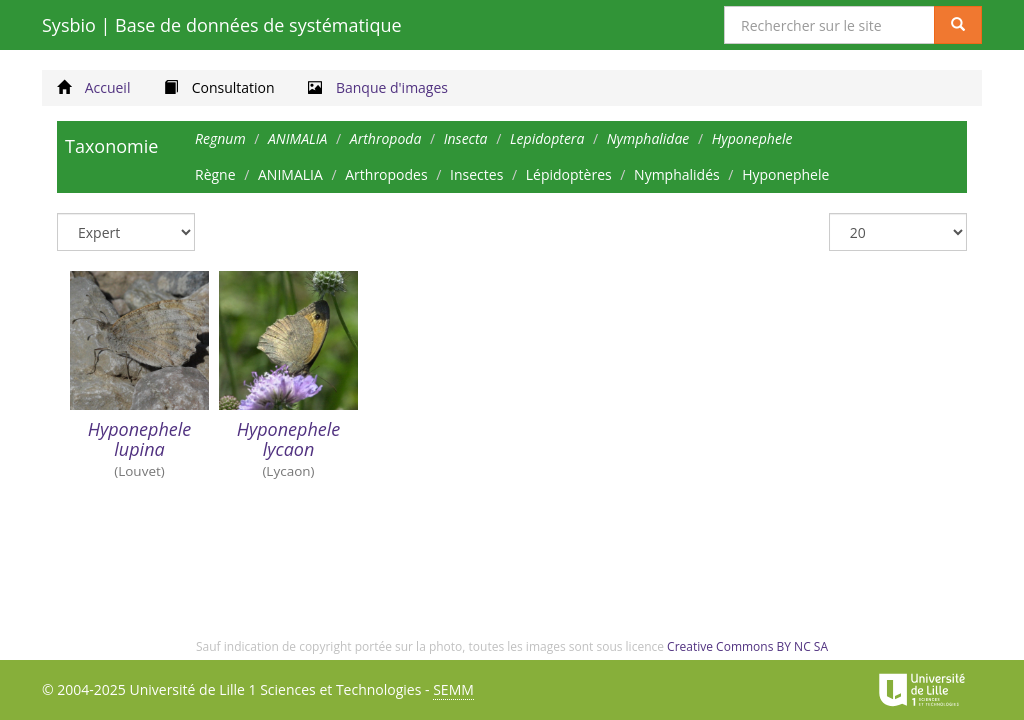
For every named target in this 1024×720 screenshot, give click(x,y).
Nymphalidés (677, 174)
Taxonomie (111, 146)
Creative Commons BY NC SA (747, 646)
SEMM (453, 689)
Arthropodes (386, 174)
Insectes (476, 174)
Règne (215, 174)
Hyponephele (785, 174)
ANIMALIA (290, 174)
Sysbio (222, 25)
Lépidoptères (569, 174)
